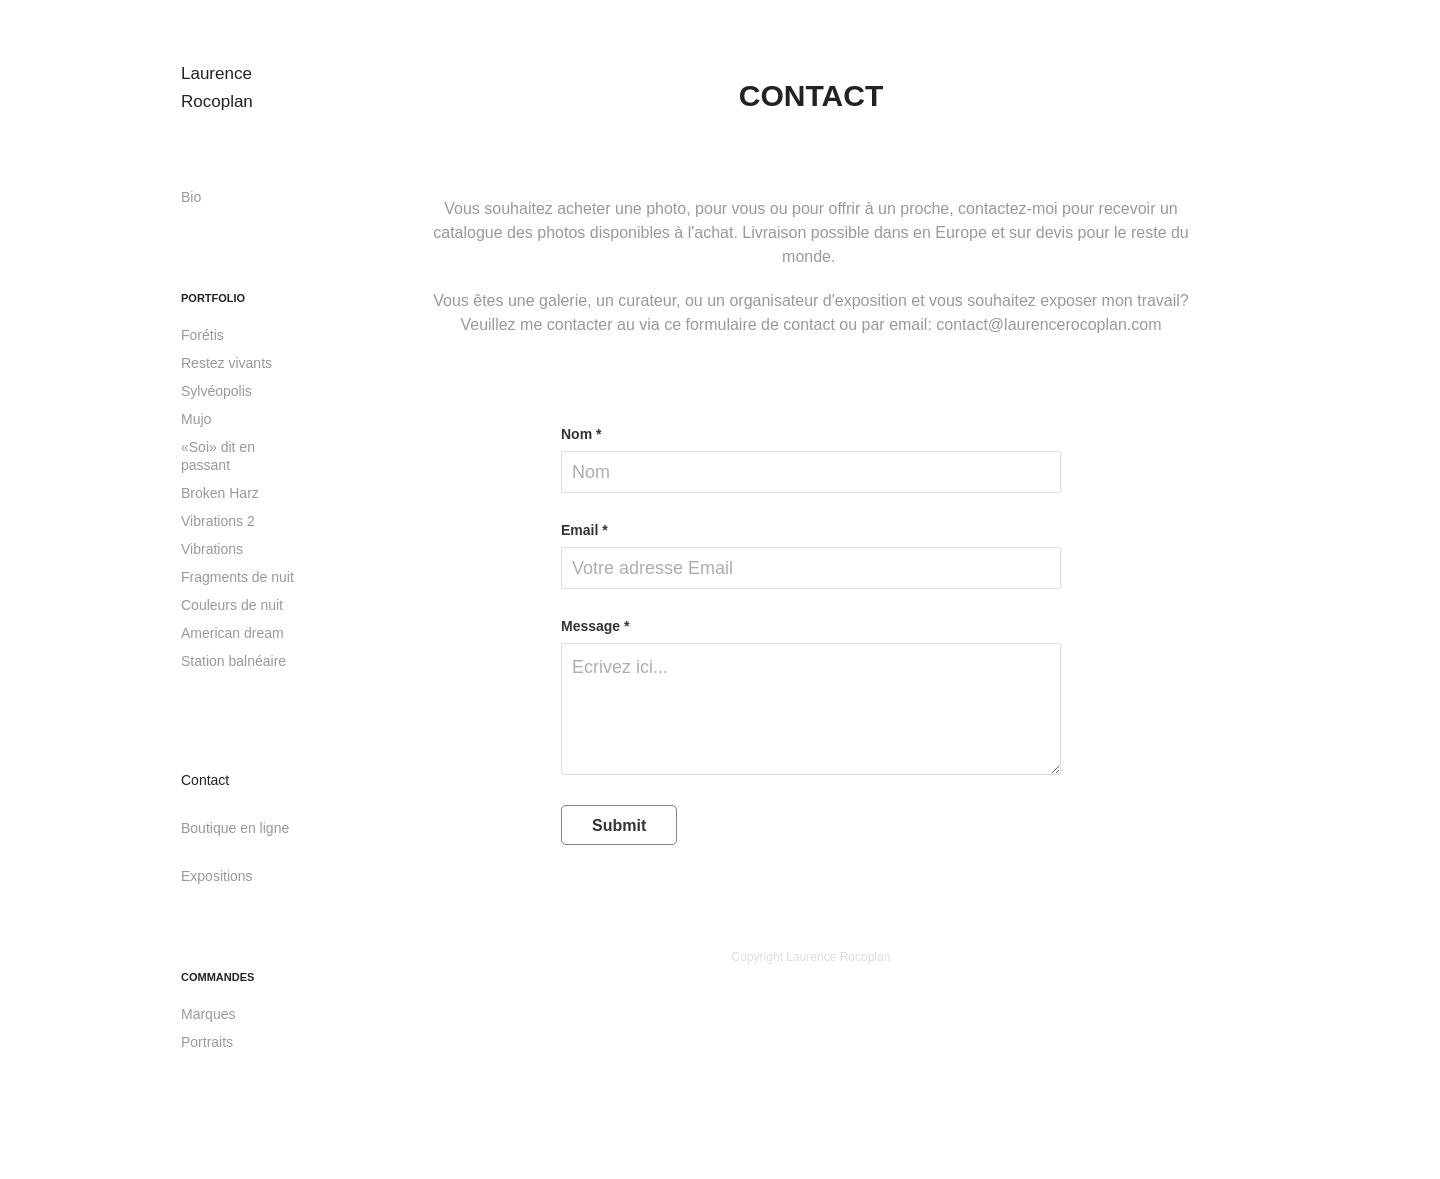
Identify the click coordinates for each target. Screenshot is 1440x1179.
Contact (205, 780)
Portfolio (213, 298)
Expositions (217, 876)
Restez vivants (226, 363)
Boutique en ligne (235, 828)
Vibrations (212, 549)
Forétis (202, 335)
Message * (595, 626)
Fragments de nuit (237, 577)
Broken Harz (220, 493)
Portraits (207, 1042)
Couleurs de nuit (232, 605)
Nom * (581, 434)
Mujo (196, 419)
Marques (208, 1014)
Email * (584, 530)
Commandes (217, 977)
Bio (191, 197)
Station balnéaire (233, 661)
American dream (232, 633)
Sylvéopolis (216, 391)
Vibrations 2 (218, 521)
